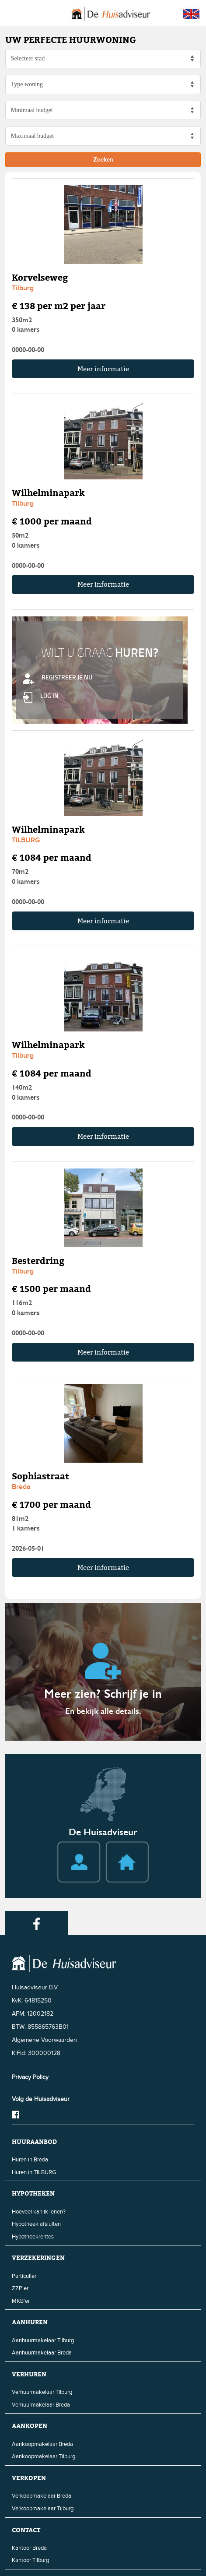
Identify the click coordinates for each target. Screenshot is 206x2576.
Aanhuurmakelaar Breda (42, 2352)
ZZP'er (20, 2288)
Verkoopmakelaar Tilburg (42, 2508)
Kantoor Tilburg (30, 2560)
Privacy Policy (30, 2077)
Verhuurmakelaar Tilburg (42, 2392)
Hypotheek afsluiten (36, 2224)
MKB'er (21, 2301)
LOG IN (41, 695)
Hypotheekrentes (33, 2236)
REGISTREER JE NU (57, 677)
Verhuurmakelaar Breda (41, 2404)
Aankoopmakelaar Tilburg (43, 2456)
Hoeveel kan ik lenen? (39, 2211)
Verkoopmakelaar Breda (41, 2495)
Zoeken (103, 159)
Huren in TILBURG (34, 2172)
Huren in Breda (30, 2159)
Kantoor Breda (29, 2547)
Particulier (24, 2276)
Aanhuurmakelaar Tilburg (43, 2340)
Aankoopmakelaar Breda (42, 2444)
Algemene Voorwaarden (44, 2040)
